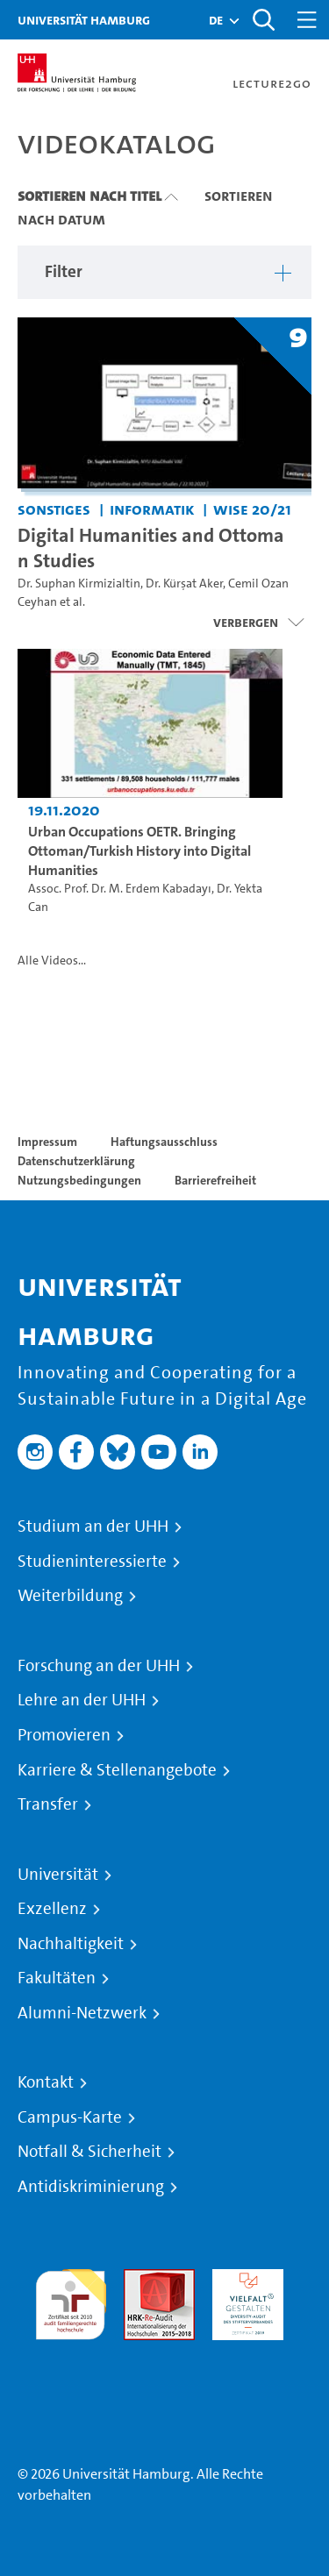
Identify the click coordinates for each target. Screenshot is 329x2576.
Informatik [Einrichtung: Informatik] (152, 509)
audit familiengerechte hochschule (70, 2300)
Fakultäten (57, 1978)
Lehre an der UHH (82, 1700)
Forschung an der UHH (99, 1665)
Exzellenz (52, 1908)
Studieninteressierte (92, 1561)
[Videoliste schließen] (258, 622)
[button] (216, 20)
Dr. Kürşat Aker (184, 583)
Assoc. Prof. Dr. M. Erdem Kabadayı (119, 888)
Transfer (48, 1804)
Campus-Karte (70, 2117)
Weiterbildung (70, 1595)
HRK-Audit (243, 2279)
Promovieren (64, 1735)
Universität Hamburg (84, 20)
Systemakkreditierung (70, 2350)
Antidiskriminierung (91, 2186)
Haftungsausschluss (164, 1141)
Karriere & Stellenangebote (117, 1770)
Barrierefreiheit (215, 1180)
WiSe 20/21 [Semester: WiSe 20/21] (252, 509)
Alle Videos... (52, 960)
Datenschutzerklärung (76, 1161)
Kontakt (46, 2082)
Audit (140, 2279)
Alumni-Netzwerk (82, 2013)
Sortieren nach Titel (89, 195)
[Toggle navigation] (307, 19)
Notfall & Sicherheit (89, 2151)
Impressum (47, 1141)
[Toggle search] (263, 19)
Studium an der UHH (93, 1526)
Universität (58, 1874)
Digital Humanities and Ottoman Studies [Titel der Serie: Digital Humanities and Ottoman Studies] (151, 548)
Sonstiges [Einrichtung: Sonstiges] (54, 509)
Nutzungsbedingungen (79, 1180)
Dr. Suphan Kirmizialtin (79, 583)
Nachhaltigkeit (71, 1943)
